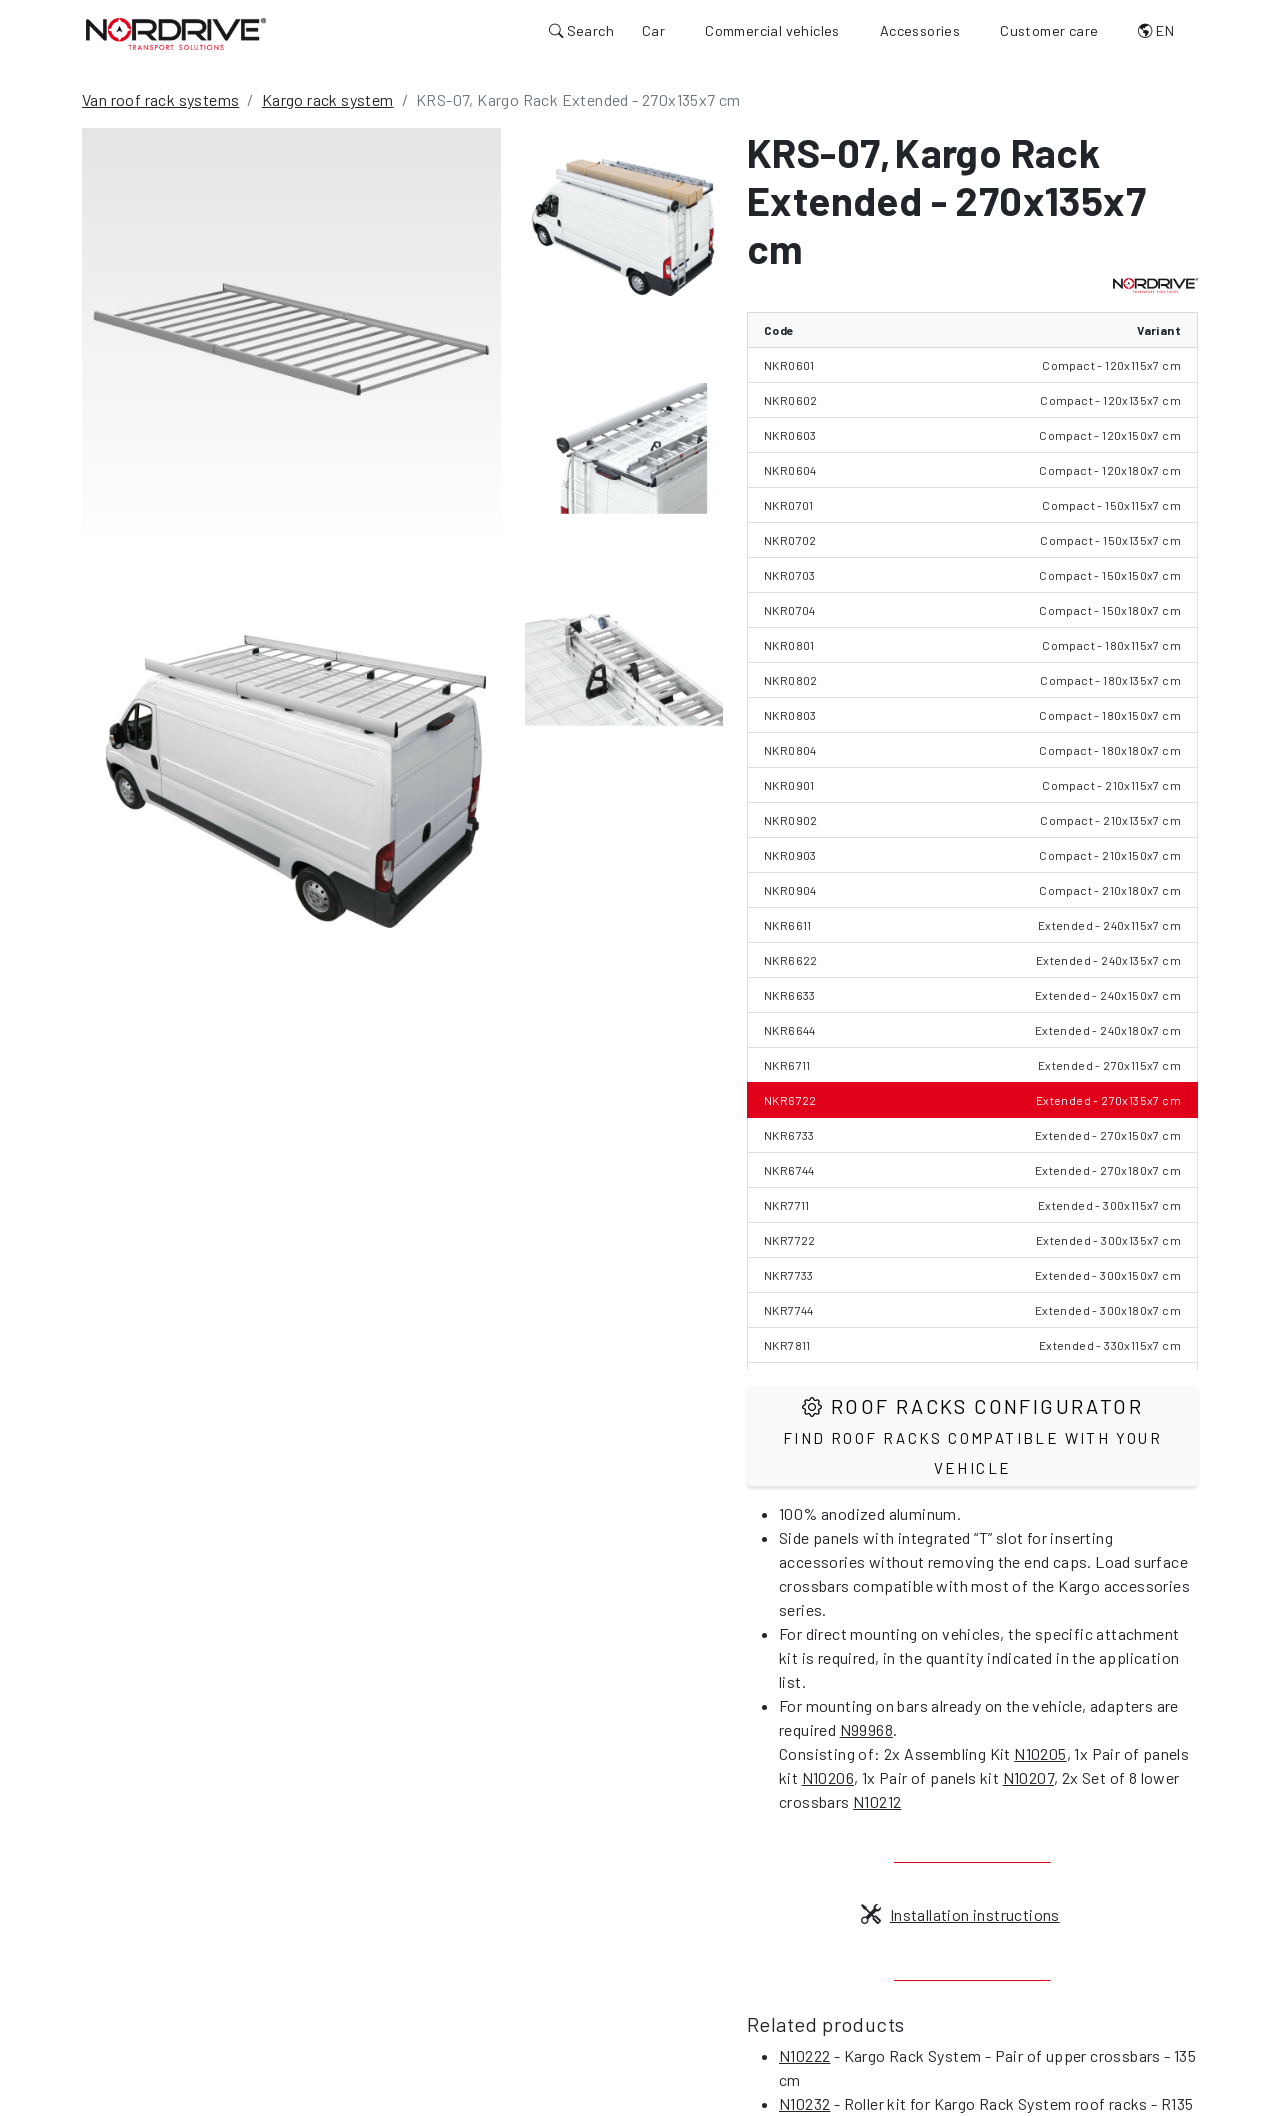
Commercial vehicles (772, 30)
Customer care (1049, 30)
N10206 (828, 1777)
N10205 (1040, 1753)
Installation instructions (960, 1914)
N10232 (804, 2103)
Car (653, 30)
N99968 (866, 1729)
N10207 (1028, 1777)
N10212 (877, 1801)
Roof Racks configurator (972, 1435)
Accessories (920, 30)
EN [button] (1156, 30)
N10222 (804, 2055)
